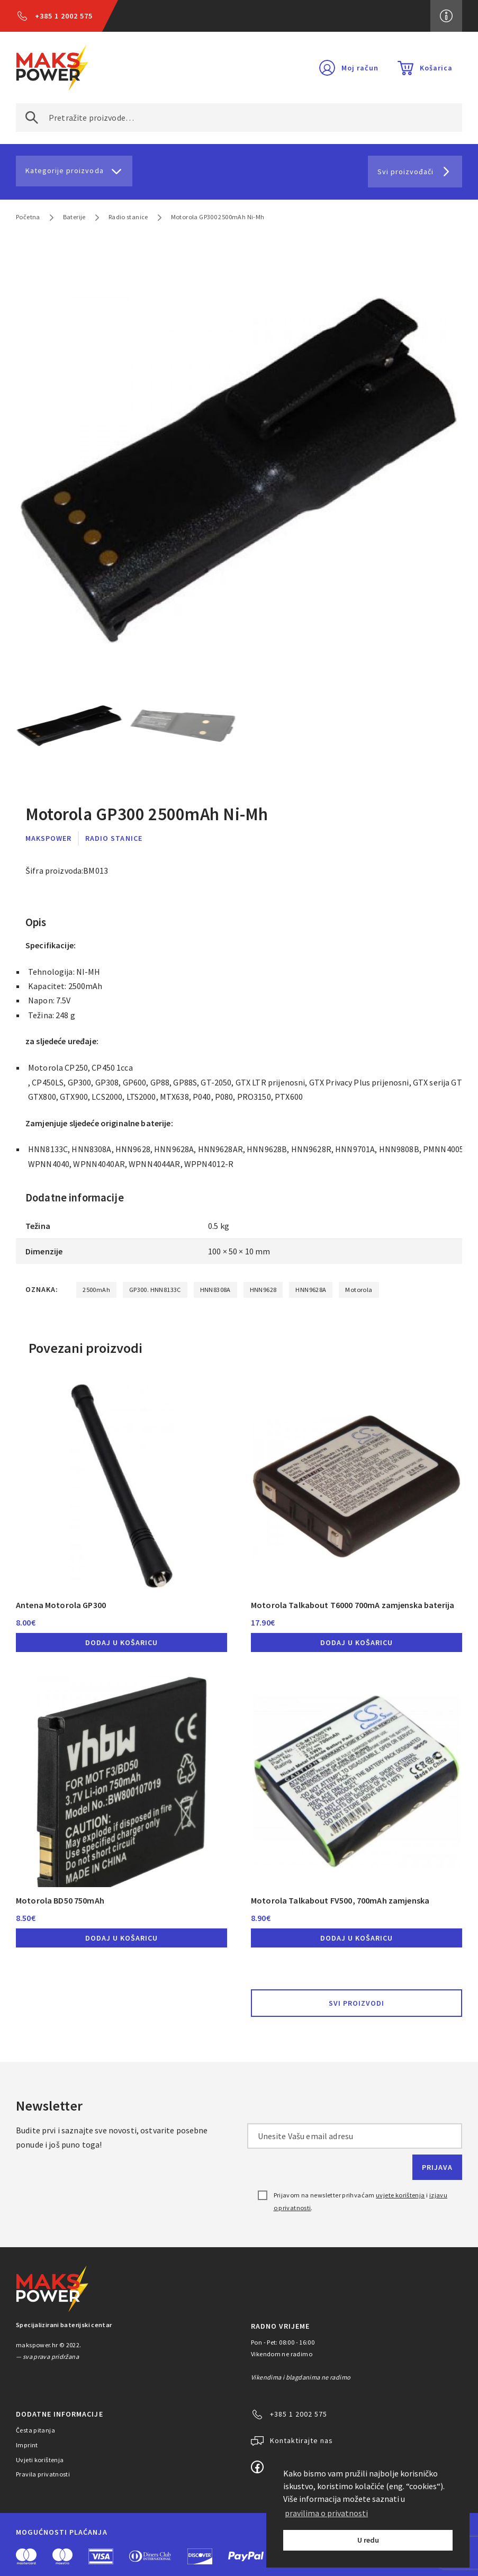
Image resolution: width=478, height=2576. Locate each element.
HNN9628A (310, 1290)
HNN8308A (215, 1290)
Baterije (74, 217)
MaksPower (48, 838)
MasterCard (26, 2556)
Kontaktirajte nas (301, 2440)
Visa (100, 2556)
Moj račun (359, 68)
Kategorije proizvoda (64, 170)
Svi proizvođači (405, 171)
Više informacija (446, 16)
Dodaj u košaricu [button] (121, 1642)
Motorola (358, 1290)
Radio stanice (128, 217)
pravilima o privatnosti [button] (326, 2513)
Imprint (27, 2445)
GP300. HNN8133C (155, 1290)
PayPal (246, 2556)
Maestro (62, 2556)
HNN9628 (263, 1290)
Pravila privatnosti (43, 2474)
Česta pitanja (35, 2430)
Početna (28, 217)
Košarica (436, 68)
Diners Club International (150, 2556)
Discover (199, 2556)
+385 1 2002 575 (64, 16)
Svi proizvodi (356, 2003)
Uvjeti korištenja (40, 2460)
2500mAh (96, 1290)
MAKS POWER (52, 68)
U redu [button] (368, 2540)
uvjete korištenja (400, 2195)
